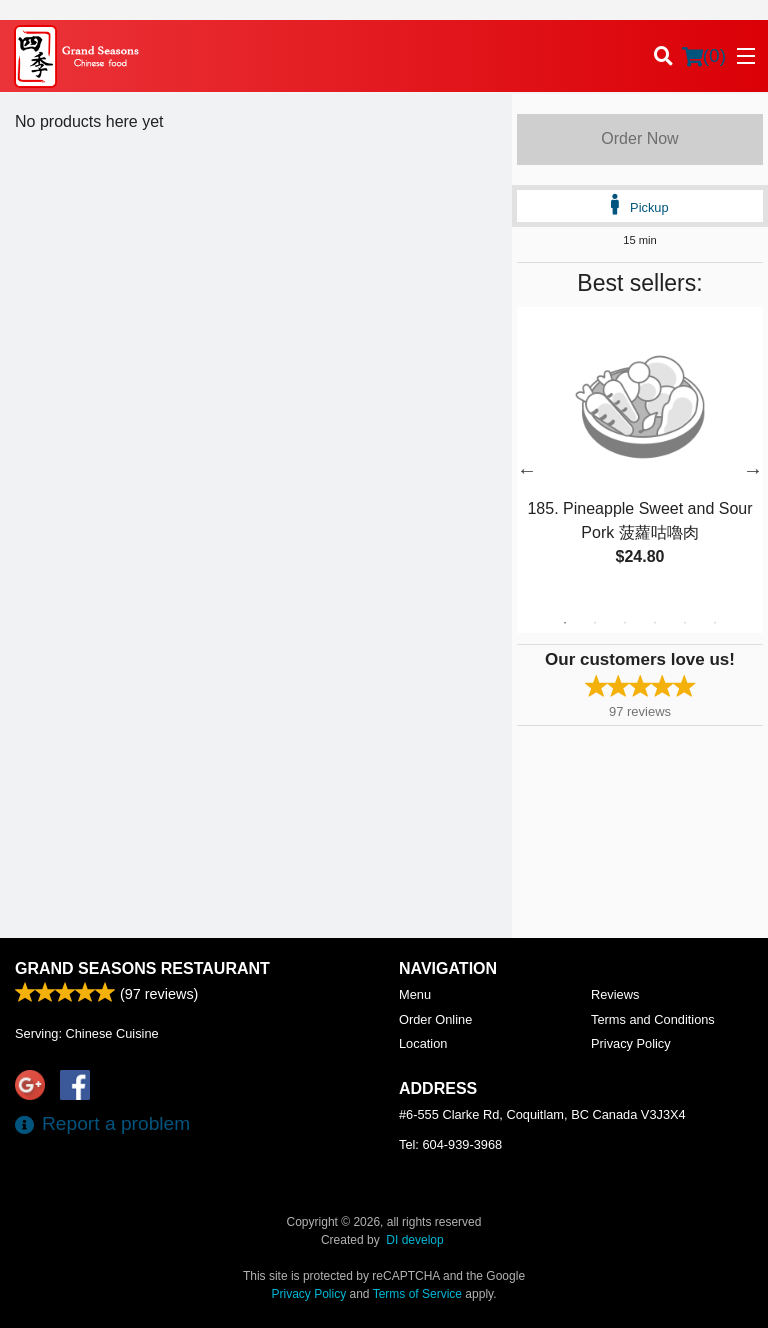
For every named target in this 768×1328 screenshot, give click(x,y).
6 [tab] (715, 623)
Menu (415, 994)
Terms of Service (417, 1294)
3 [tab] (625, 623)
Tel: (450, 1144)
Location (423, 1043)
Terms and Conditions (653, 1019)
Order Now (639, 138)
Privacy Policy (631, 1043)
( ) (704, 56)
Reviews (615, 994)
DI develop (414, 1240)
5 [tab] (685, 623)
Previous (527, 470)
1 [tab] (565, 623)
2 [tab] (595, 623)
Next (753, 470)
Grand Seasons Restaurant (142, 968)
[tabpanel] (640, 458)
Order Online (435, 1019)
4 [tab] (655, 623)
